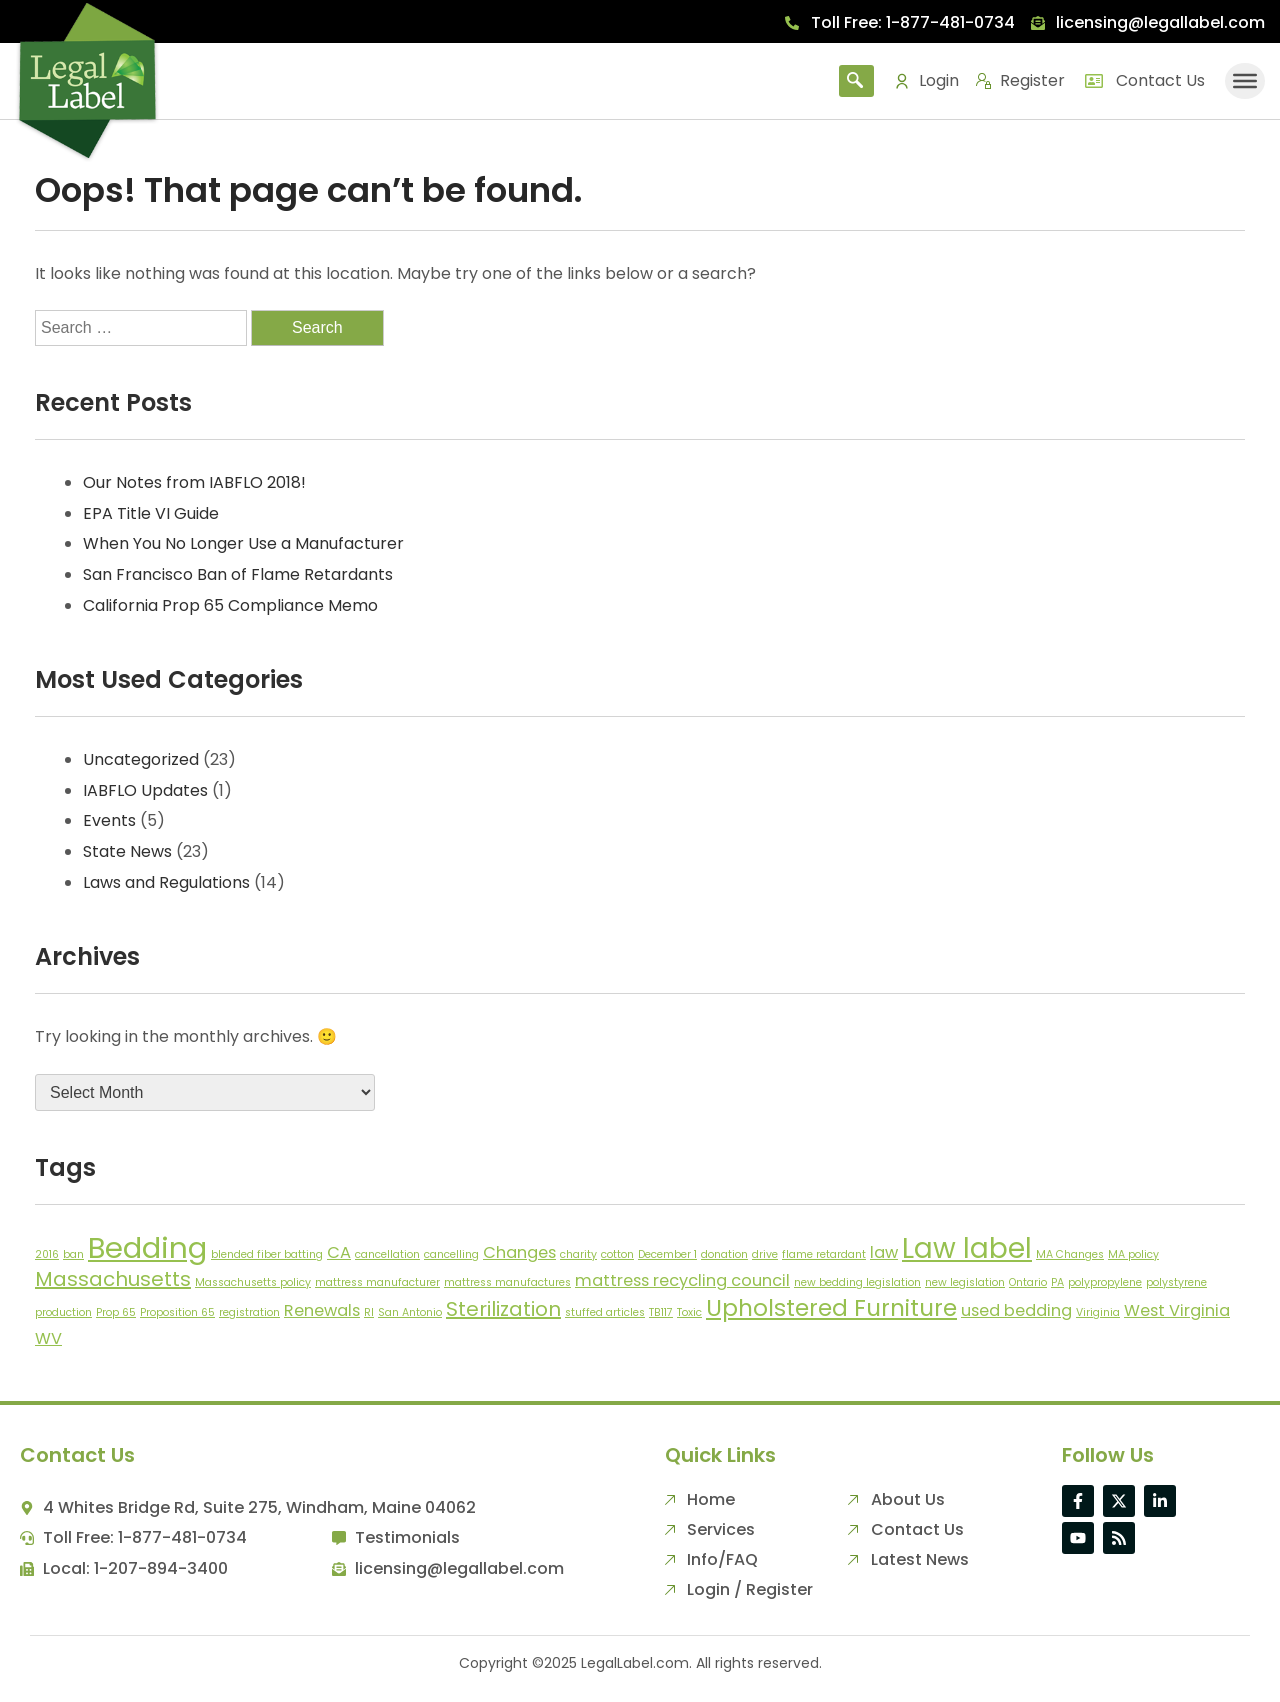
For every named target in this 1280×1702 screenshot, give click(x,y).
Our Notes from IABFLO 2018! (194, 482)
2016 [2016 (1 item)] (47, 1254)
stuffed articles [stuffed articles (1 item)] (605, 1312)
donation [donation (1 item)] (724, 1254)
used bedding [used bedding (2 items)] (1016, 1310)
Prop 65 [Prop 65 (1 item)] (116, 1312)
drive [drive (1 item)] (765, 1254)
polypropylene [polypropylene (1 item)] (1105, 1282)
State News (127, 851)
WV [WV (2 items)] (48, 1338)
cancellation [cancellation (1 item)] (387, 1254)
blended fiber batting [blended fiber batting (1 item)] (267, 1254)
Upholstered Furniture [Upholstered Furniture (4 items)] (831, 1308)
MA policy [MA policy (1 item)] (1133, 1254)
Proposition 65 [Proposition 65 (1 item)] (177, 1312)
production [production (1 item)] (63, 1312)
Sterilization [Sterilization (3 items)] (503, 1309)
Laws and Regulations (166, 882)
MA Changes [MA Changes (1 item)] (1070, 1254)
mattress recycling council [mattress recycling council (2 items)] (682, 1280)
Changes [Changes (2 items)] (519, 1252)
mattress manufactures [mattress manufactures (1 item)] (507, 1282)
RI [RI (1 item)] (369, 1312)
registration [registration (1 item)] (249, 1312)
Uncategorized (141, 759)
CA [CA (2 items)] (339, 1252)
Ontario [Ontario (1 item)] (1028, 1282)
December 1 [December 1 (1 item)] (667, 1254)
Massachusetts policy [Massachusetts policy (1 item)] (253, 1282)
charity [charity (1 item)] (578, 1254)
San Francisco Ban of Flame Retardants (238, 574)
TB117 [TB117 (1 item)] (661, 1312)
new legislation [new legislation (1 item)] (965, 1282)
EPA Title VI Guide (151, 513)
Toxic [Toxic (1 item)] (689, 1312)
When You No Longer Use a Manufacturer (243, 543)
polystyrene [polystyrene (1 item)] (1176, 1282)
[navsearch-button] (856, 81)
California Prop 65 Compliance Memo (230, 605)
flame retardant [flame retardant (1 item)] (824, 1254)
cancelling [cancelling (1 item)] (451, 1254)
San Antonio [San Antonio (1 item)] (410, 1312)
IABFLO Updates (145, 790)
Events (109, 820)
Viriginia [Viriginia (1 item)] (1098, 1312)
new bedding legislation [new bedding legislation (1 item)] (857, 1282)
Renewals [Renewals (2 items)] (322, 1310)
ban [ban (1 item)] (73, 1254)
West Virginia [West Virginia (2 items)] (1177, 1310)
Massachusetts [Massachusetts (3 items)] (113, 1279)
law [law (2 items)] (884, 1252)
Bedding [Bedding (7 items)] (147, 1247)
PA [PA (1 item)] (1057, 1282)
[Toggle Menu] (1245, 80)
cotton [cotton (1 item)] (617, 1254)
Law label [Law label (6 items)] (967, 1248)
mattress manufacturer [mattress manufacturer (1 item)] (377, 1282)
